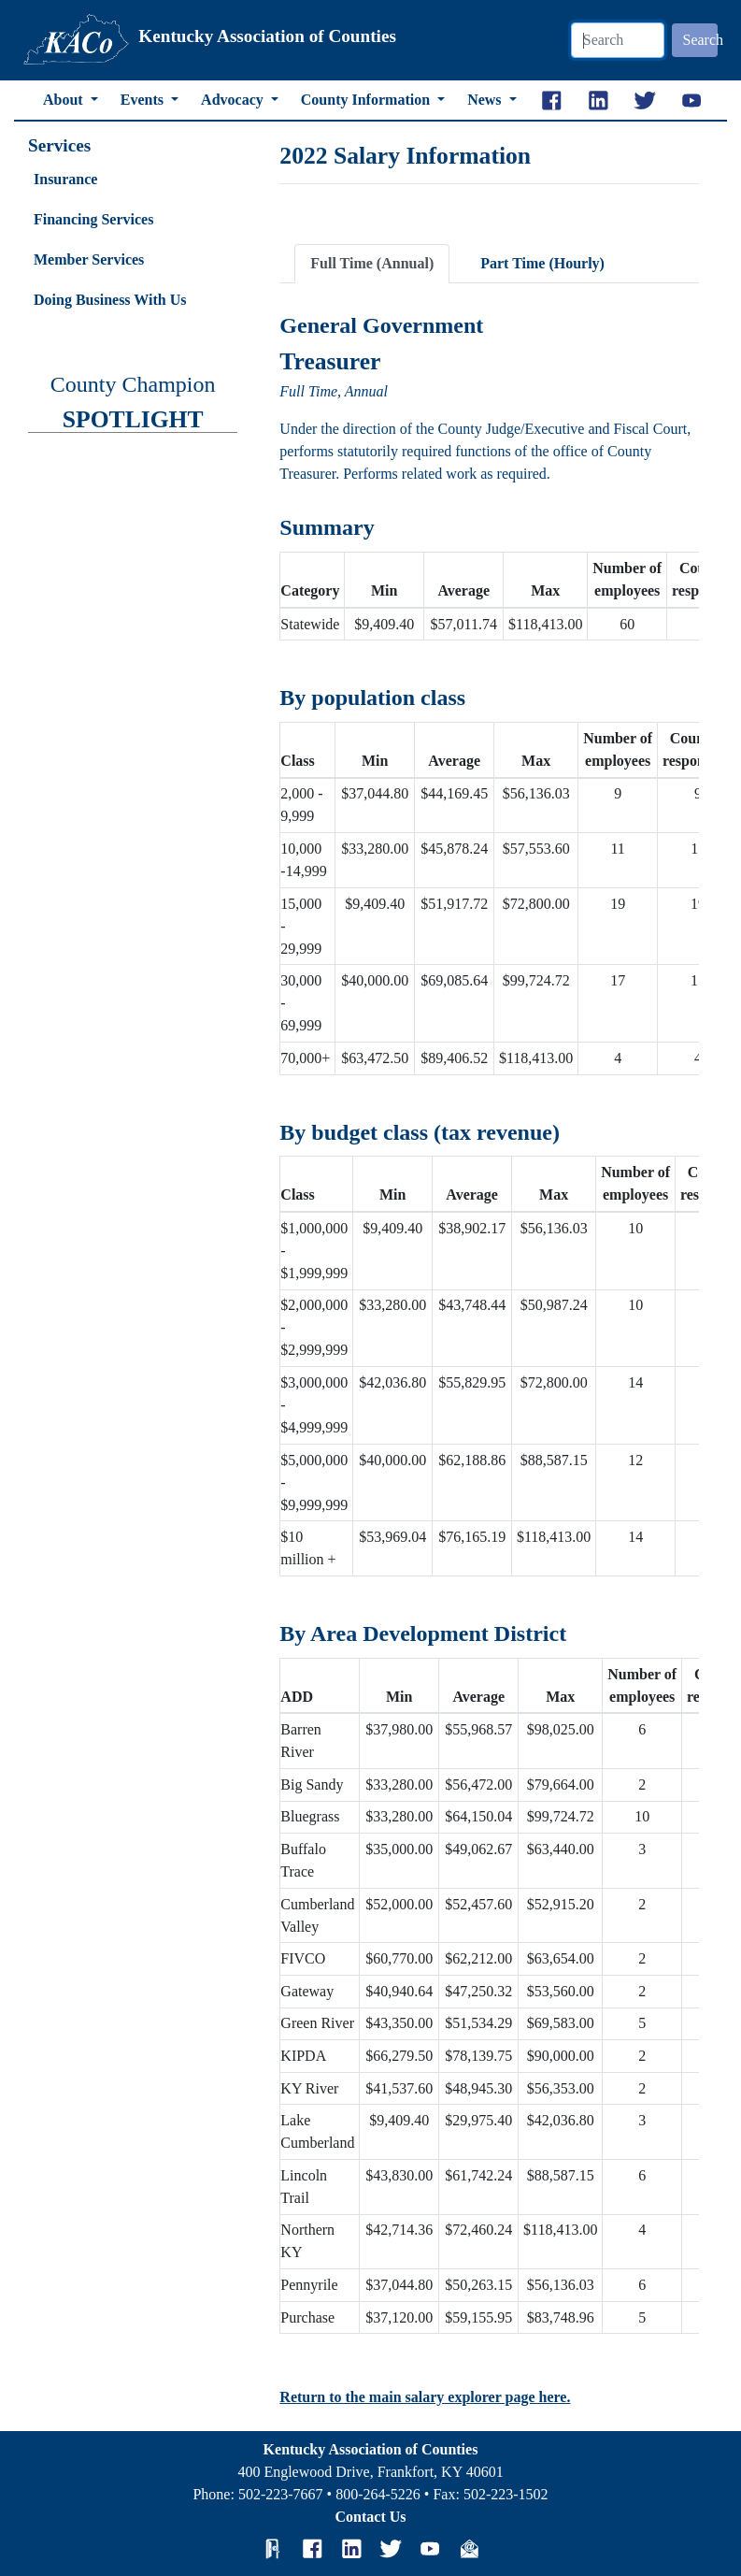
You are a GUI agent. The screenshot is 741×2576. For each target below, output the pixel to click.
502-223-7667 (280, 2494)
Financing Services (93, 219)
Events (144, 100)
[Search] (617, 40)
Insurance (65, 179)
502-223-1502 (506, 2494)
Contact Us (370, 2517)
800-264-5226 (377, 2494)
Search (701, 40)
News (486, 100)
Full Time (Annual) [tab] (372, 263)
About (65, 100)
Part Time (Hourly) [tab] (542, 263)
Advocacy (234, 100)
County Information (367, 100)
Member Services (89, 259)
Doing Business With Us (110, 300)
